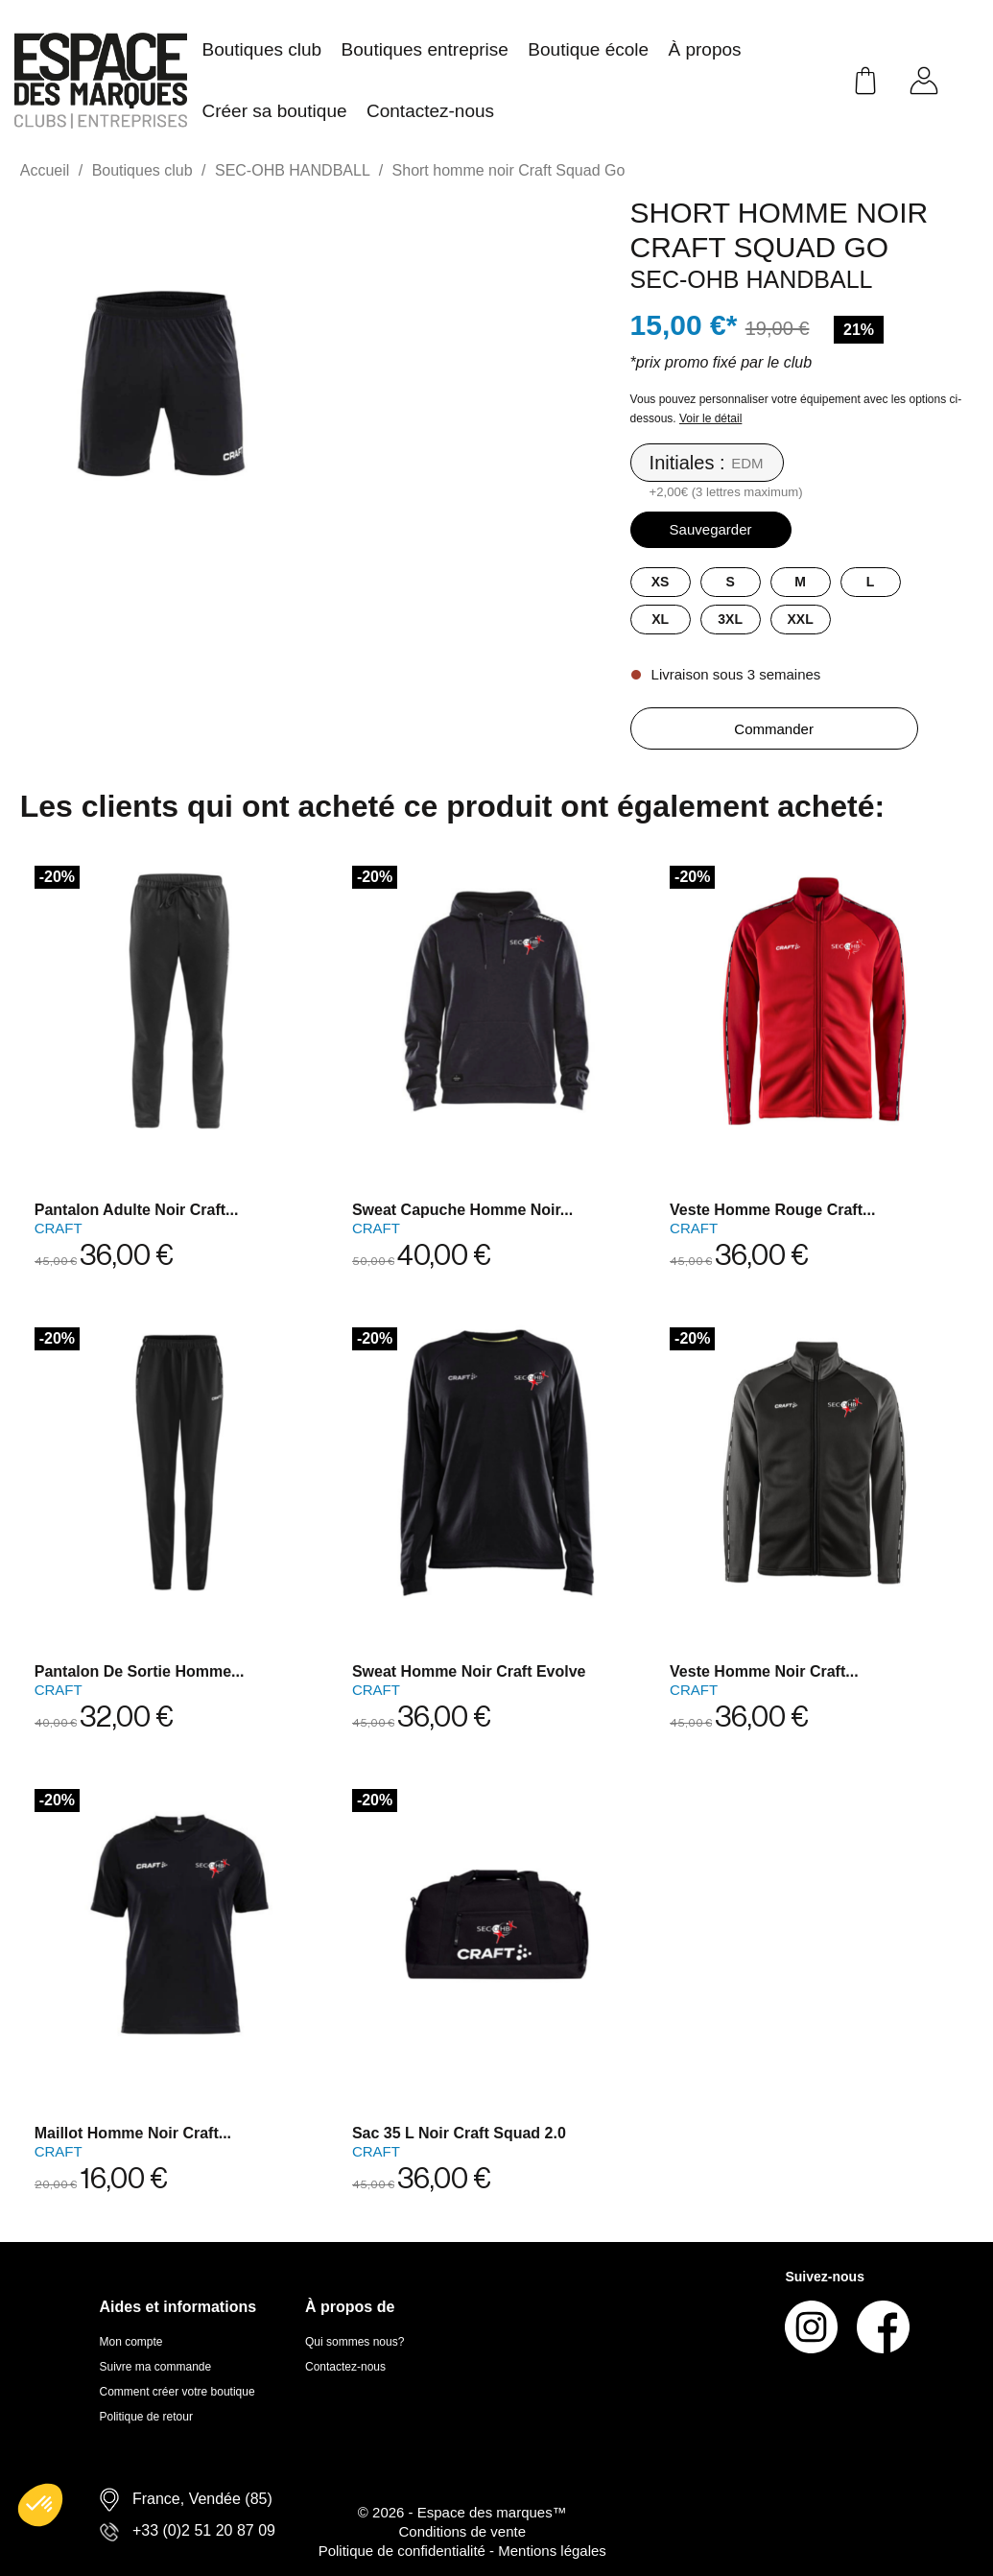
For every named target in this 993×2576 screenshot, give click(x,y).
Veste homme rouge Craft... (772, 1210)
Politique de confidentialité (404, 2550)
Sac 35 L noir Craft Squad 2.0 (459, 2133)
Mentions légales (552, 2550)
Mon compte (131, 2342)
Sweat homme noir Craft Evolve (469, 1671)
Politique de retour (146, 2416)
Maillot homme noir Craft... (133, 2133)
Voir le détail (710, 418)
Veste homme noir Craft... (764, 1671)
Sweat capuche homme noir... (462, 1210)
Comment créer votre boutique (177, 2391)
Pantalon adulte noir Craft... (137, 1210)
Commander (774, 729)
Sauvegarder (711, 529)
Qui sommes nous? (354, 2342)
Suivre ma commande (156, 2366)
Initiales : (687, 462)
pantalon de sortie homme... (140, 1671)
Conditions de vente (462, 2531)
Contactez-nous (345, 2366)
